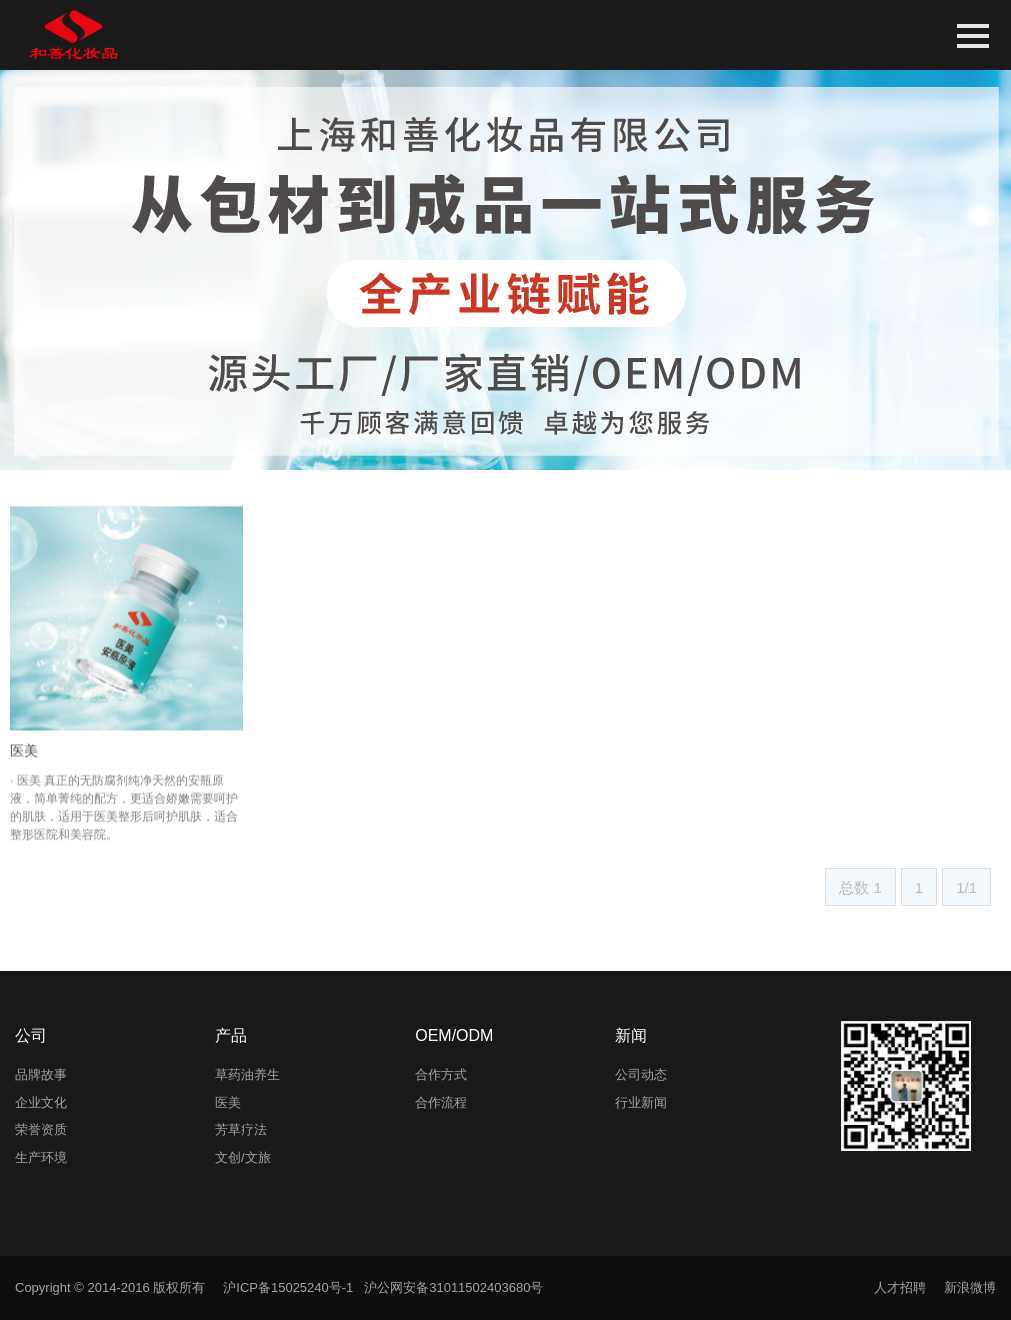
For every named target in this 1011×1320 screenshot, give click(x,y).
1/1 (966, 887)
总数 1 (860, 887)
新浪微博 (970, 1287)
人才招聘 (900, 1287)
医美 (24, 774)
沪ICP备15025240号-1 (288, 1287)
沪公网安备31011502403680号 (453, 1287)
